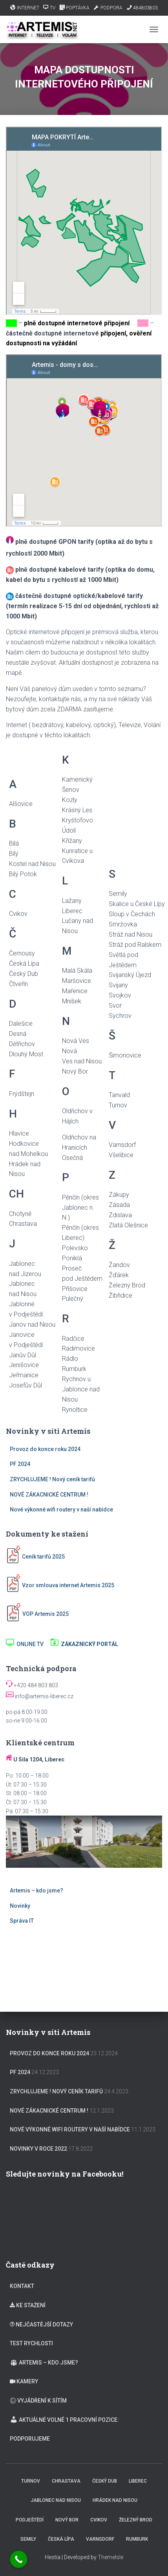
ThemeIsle (110, 2557)
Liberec (138, 2481)
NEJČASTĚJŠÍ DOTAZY (41, 2324)
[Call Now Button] (18, 2559)
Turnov (30, 2481)
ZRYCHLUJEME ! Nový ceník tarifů (52, 1479)
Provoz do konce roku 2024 (45, 1449)
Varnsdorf (100, 2539)
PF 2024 (20, 1464)
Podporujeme (30, 2439)
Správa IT (22, 1921)
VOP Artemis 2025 (45, 1614)
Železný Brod (135, 2520)
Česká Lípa (61, 2539)
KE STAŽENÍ (28, 2305)
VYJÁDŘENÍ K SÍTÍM (38, 2400)
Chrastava (66, 2481)
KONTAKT (22, 2286)
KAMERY (24, 2381)
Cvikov (98, 2520)
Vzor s (22, 1585)
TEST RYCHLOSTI (31, 2343)
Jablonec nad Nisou (56, 2500)
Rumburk (137, 2539)
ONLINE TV (25, 1644)
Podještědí (30, 2520)
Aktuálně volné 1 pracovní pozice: (64, 2419)
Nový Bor (67, 2520)
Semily (28, 2539)
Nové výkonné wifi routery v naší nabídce (61, 1509)
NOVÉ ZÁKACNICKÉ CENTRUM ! (49, 1494)
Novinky (20, 1906)
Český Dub (104, 2481)
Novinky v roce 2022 (38, 2149)
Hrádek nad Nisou (115, 2500)
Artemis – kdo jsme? (36, 1890)
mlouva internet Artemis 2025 (76, 1585)
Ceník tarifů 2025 (43, 1556)
